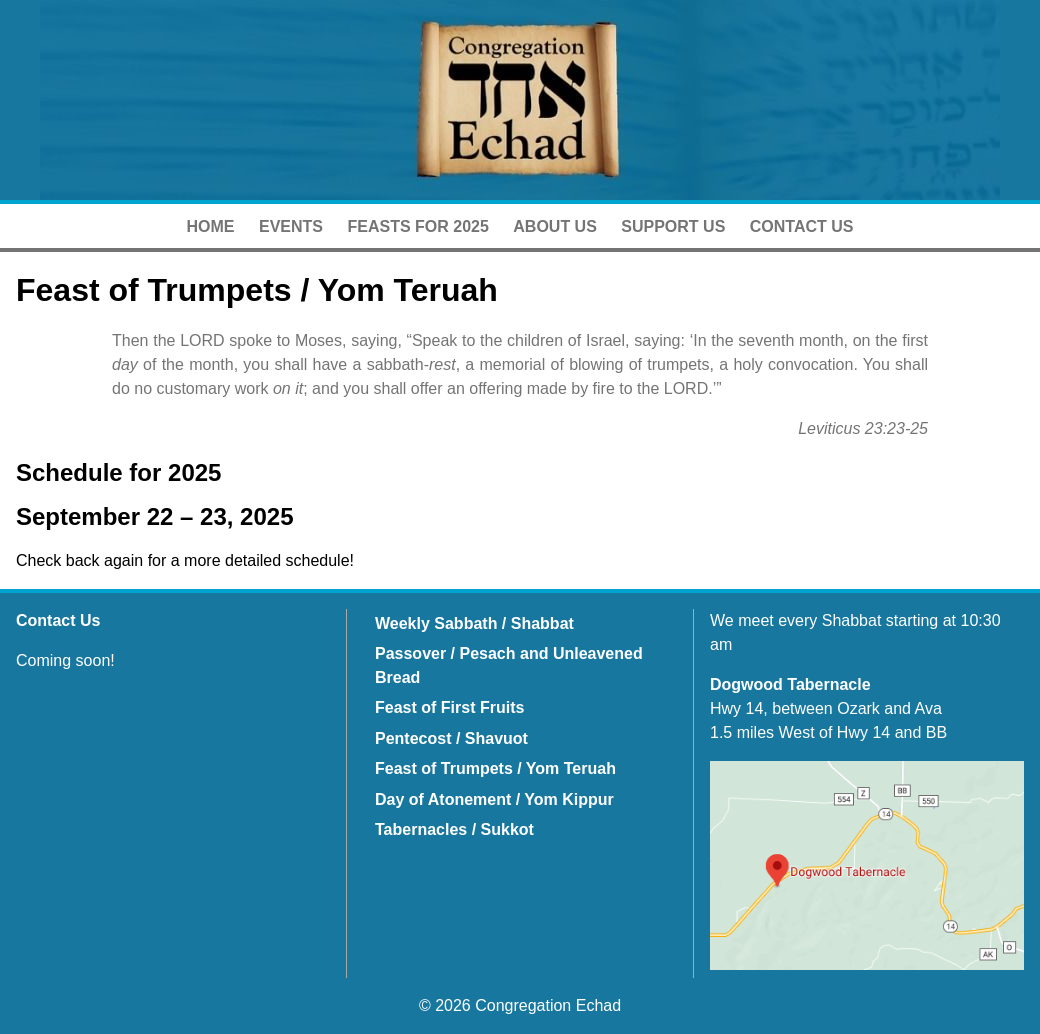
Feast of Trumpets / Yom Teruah (495, 768)
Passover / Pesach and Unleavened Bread (509, 665)
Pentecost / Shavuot (451, 738)
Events (291, 226)
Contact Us (802, 226)
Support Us (673, 226)
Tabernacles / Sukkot (454, 829)
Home (211, 226)
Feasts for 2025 (417, 226)
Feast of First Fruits (449, 707)
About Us (555, 226)
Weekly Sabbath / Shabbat (474, 623)
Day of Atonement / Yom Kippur (494, 799)
